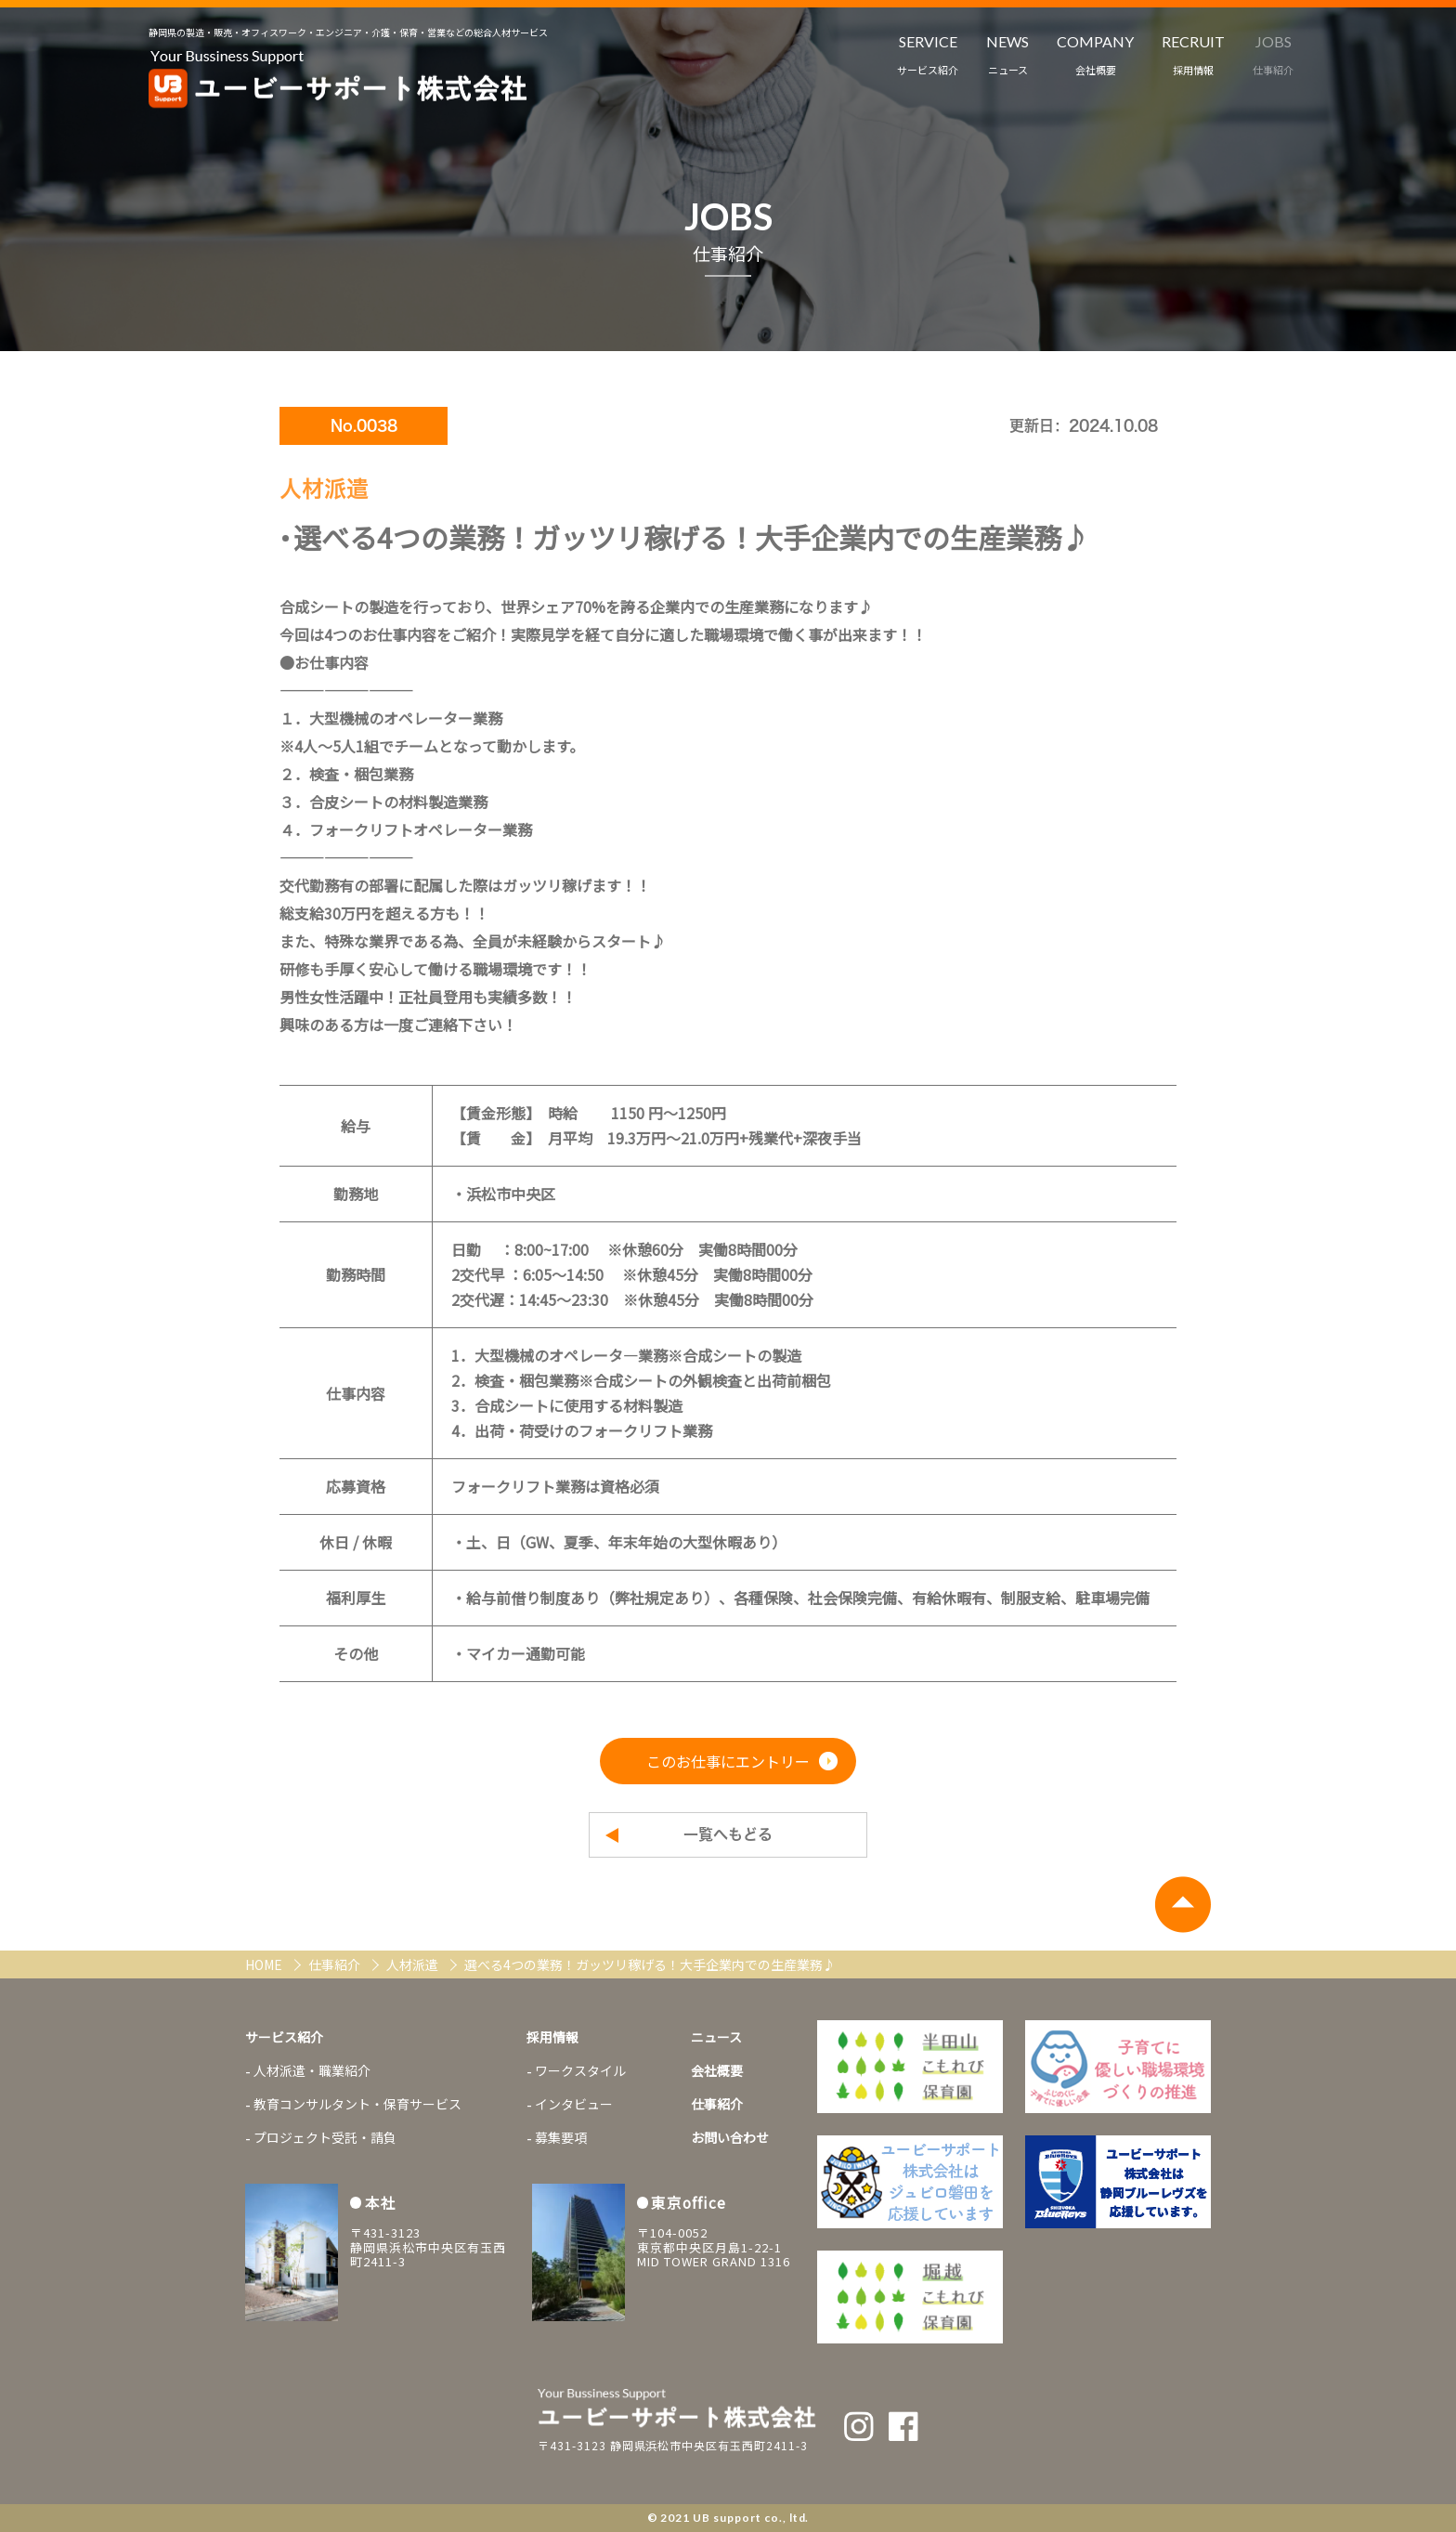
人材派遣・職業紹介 (312, 2070)
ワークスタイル (580, 2070)
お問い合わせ (730, 2137)
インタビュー (574, 2104)
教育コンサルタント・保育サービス (358, 2104)
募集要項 (561, 2137)
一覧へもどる (728, 1834)
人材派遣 (413, 1964)
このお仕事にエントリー (728, 1761)
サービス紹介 (284, 2037)
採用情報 (552, 2037)
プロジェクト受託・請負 (325, 2137)
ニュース (716, 2037)
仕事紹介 (335, 1964)
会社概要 (717, 2070)
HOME (265, 1964)
